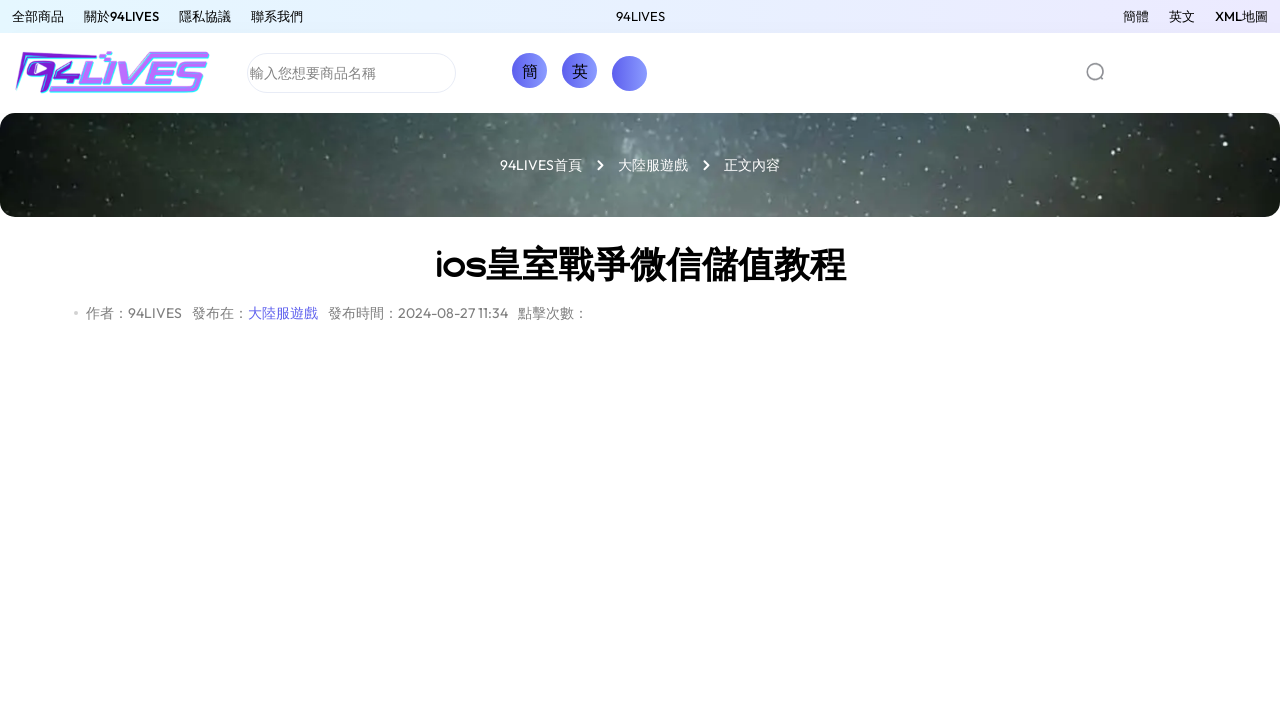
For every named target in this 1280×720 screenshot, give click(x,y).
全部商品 (38, 16)
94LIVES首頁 (541, 165)
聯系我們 (277, 16)
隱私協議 (205, 16)
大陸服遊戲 (653, 165)
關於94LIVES (121, 16)
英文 (1182, 16)
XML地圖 (1241, 16)
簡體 (1136, 16)
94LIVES (640, 16)
